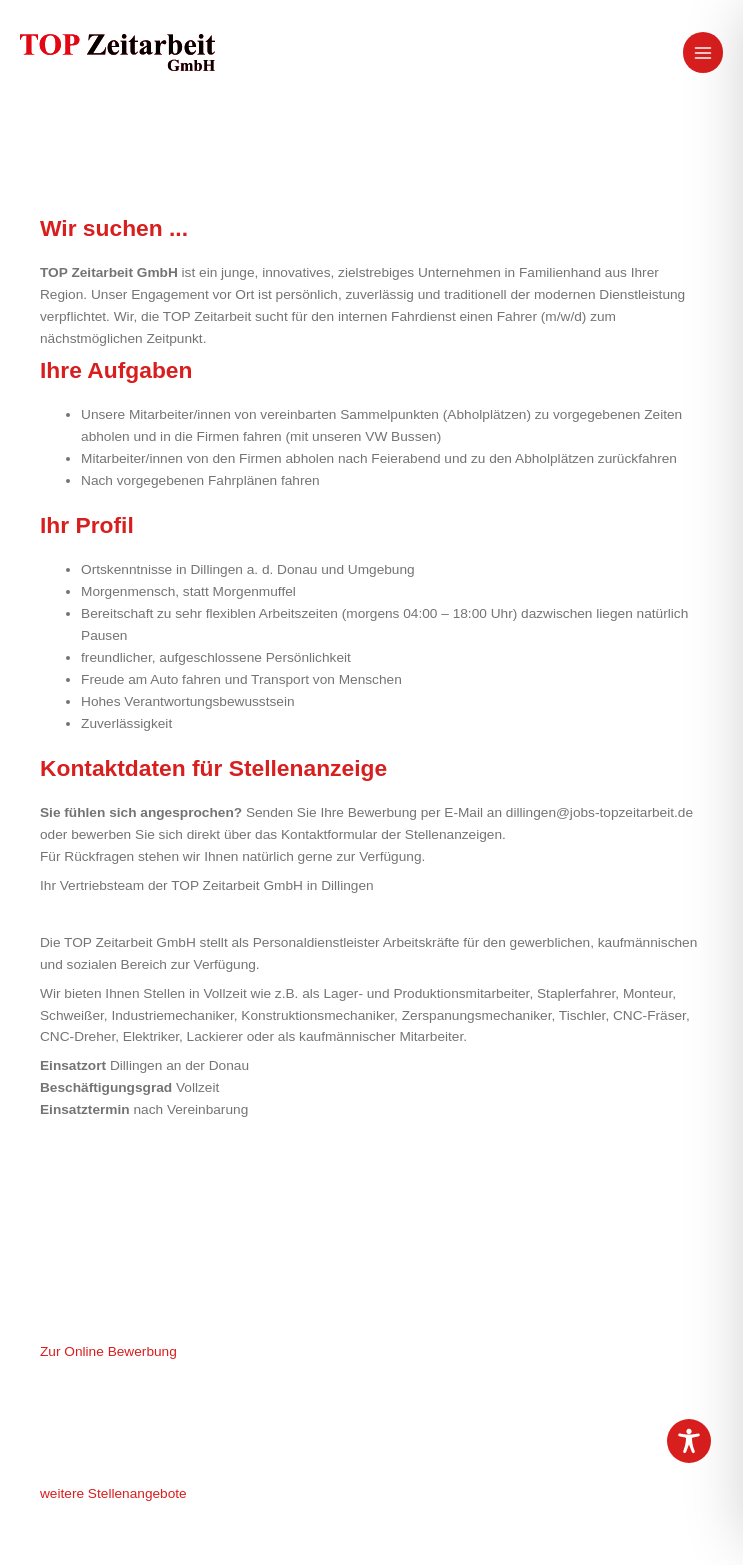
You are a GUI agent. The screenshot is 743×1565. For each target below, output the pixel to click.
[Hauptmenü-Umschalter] (703, 52)
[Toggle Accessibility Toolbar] (689, 1441)
